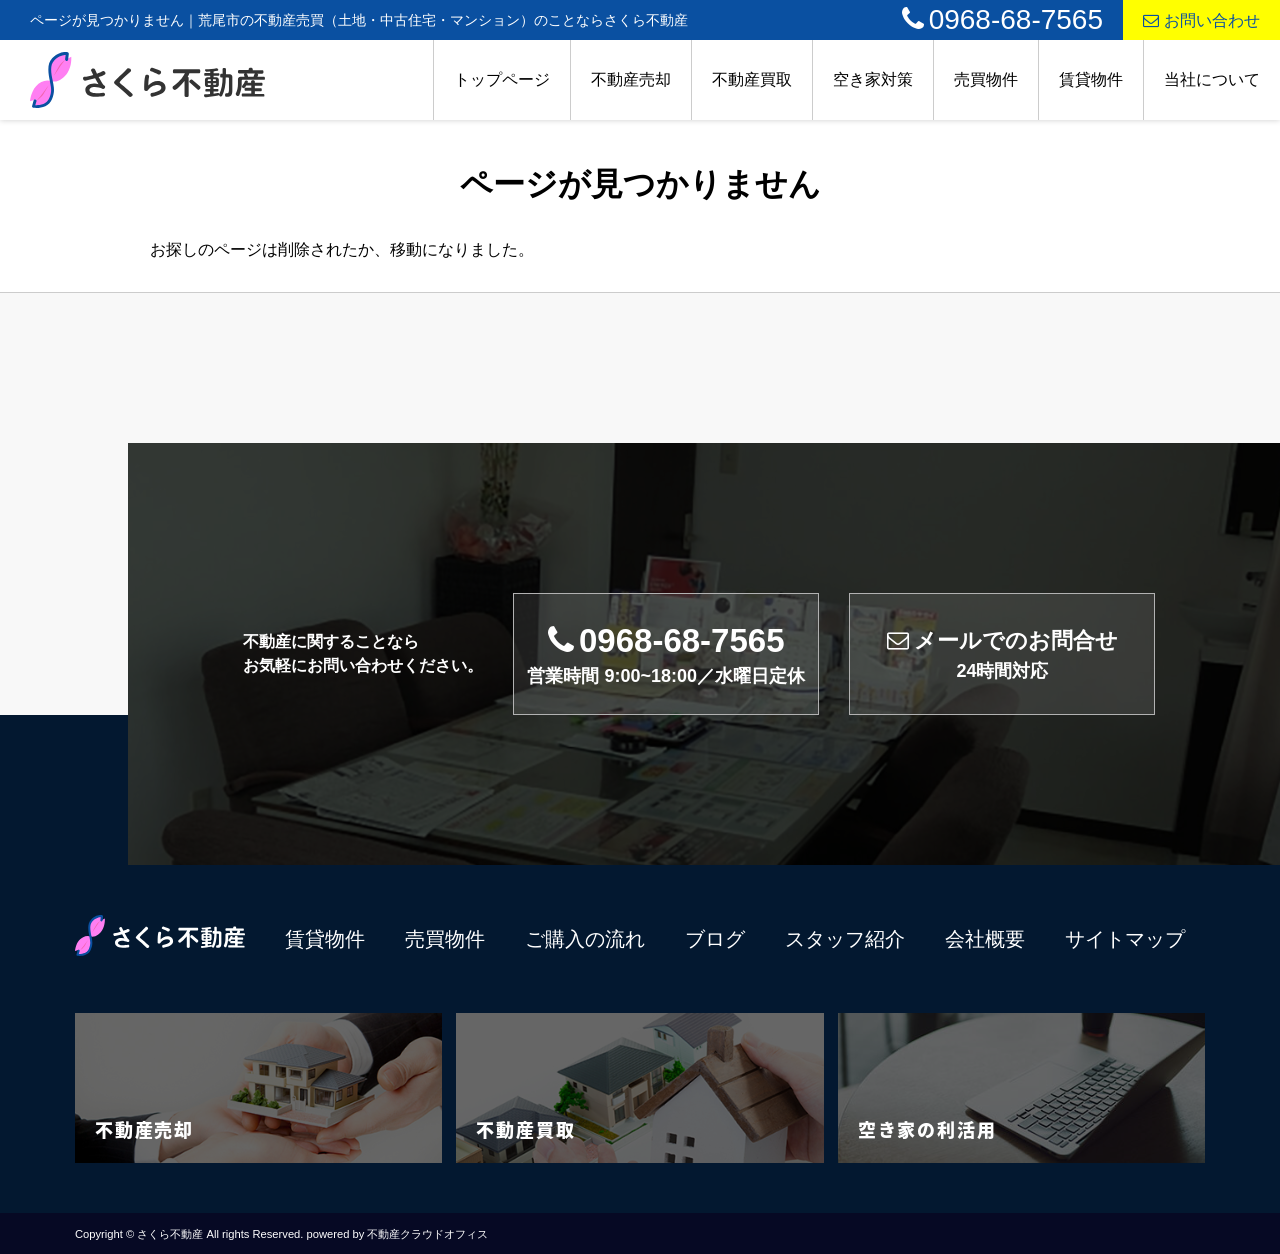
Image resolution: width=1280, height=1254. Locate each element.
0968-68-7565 (1002, 19)
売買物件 (986, 79)
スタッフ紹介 (845, 939)
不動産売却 (631, 79)
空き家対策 (873, 79)
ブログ (715, 939)
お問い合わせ (1201, 20)
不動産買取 (752, 79)
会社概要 (985, 939)
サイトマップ (1125, 939)
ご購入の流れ (585, 939)
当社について (1212, 79)
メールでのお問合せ (1002, 654)
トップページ (502, 79)
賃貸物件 (1091, 79)
